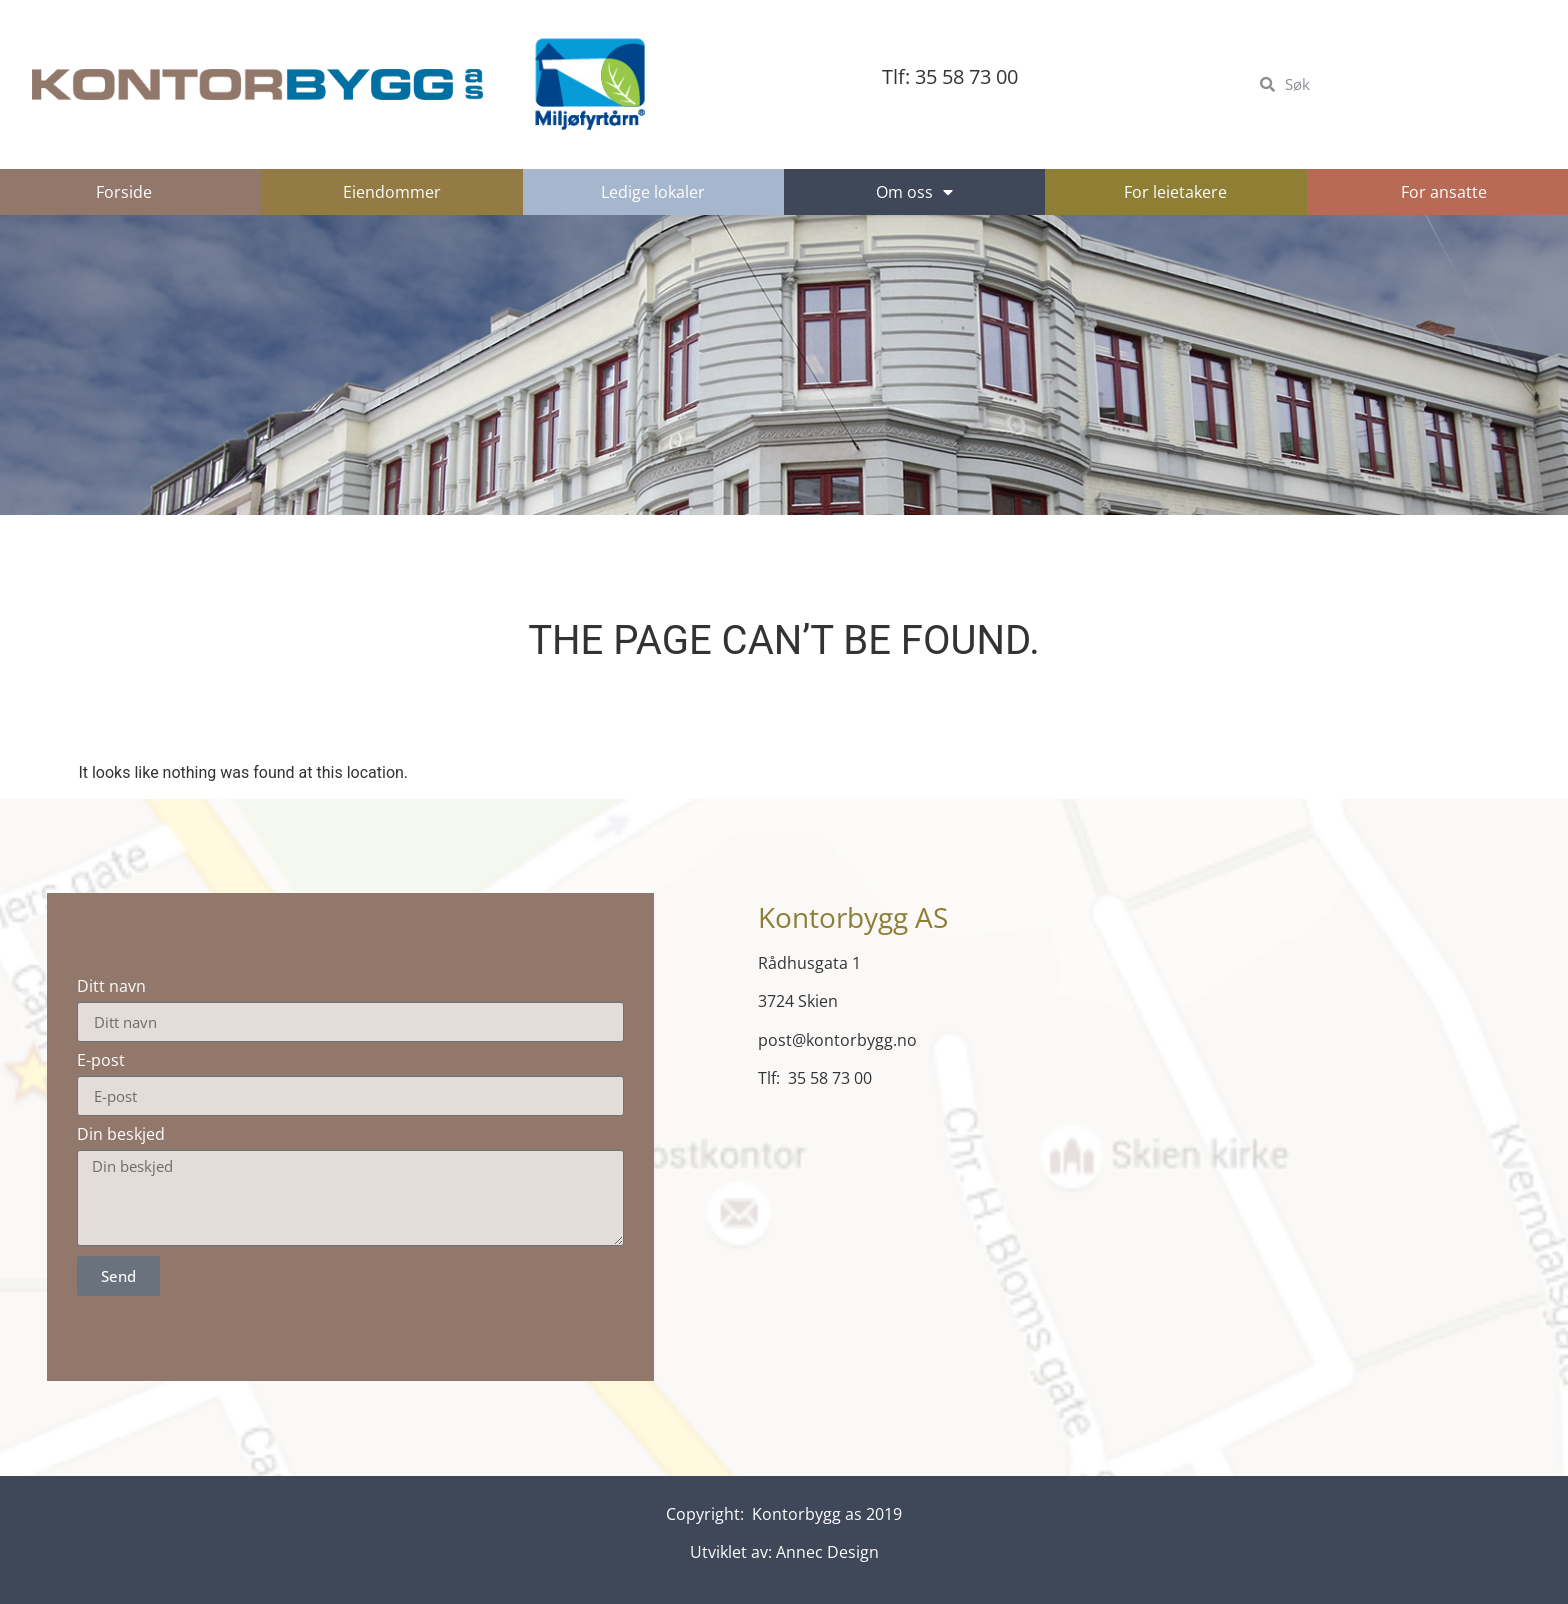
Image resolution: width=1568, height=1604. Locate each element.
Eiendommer (392, 192)
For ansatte (1444, 192)
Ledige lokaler (653, 192)
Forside (124, 192)
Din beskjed (121, 1134)
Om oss (914, 192)
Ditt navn (111, 986)
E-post (101, 1060)
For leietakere (1175, 192)
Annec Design (827, 1552)
